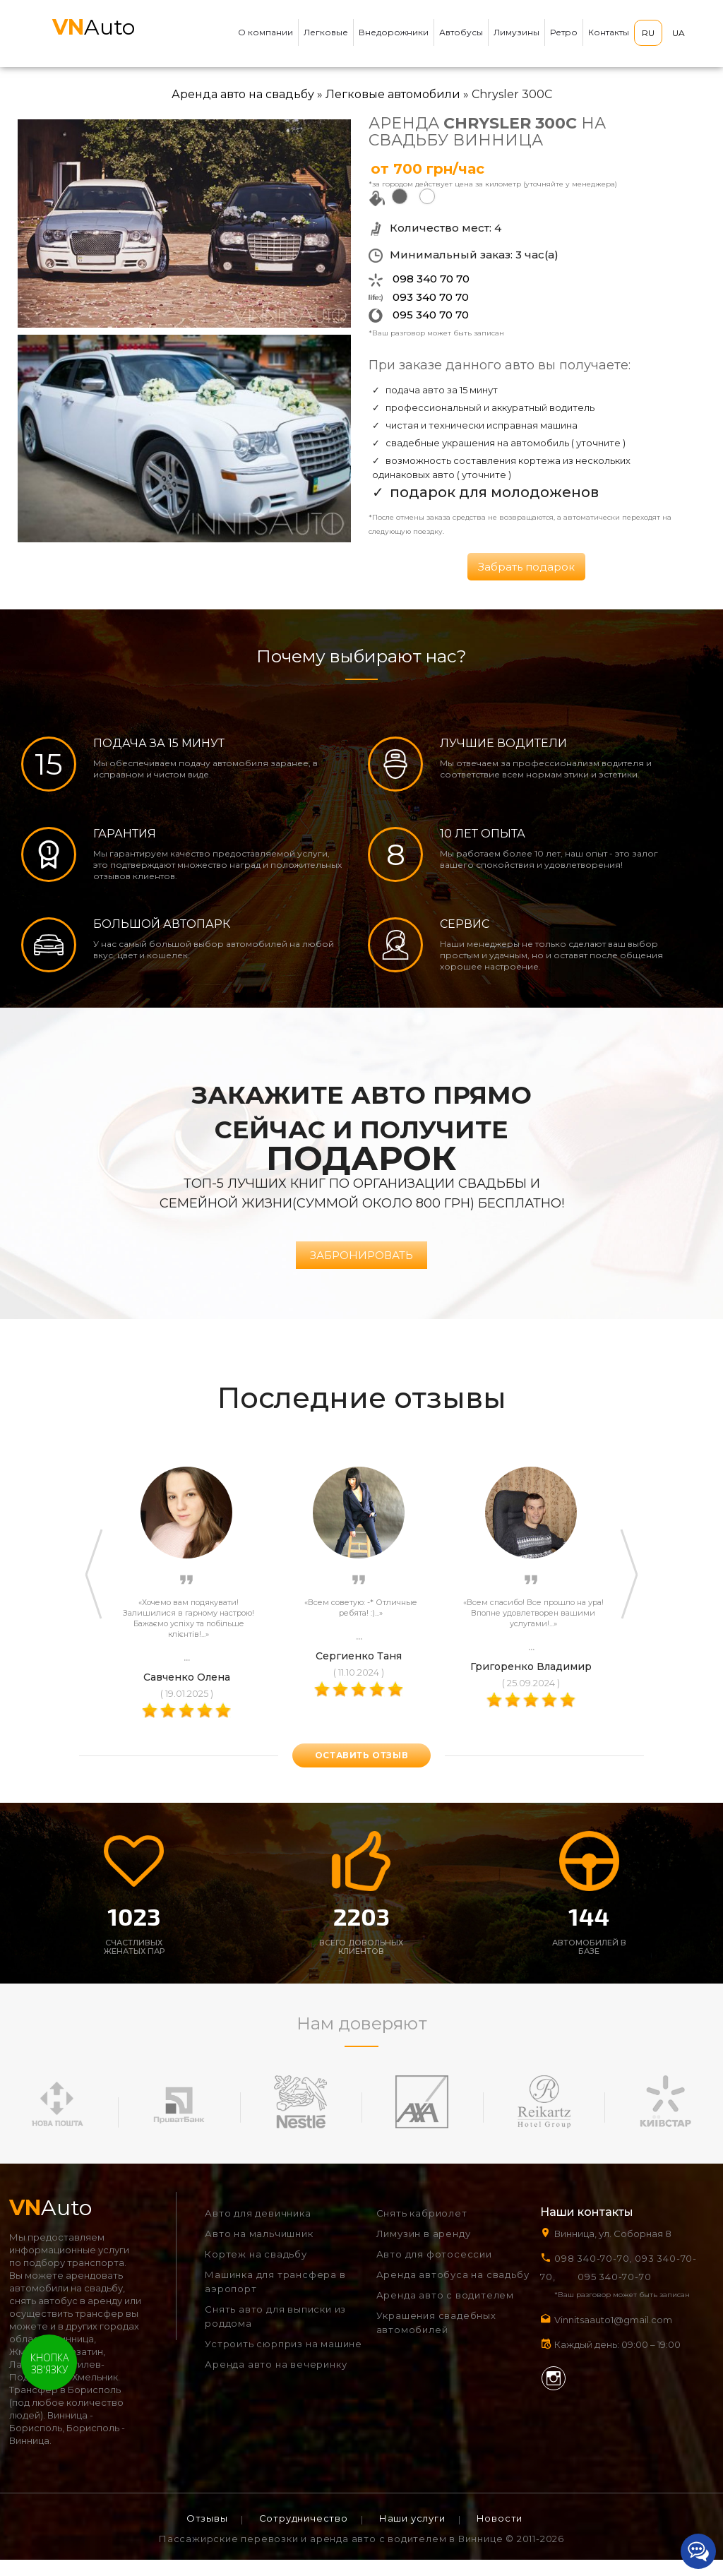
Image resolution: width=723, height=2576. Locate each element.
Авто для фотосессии (434, 2270)
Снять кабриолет (421, 2229)
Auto (93, 27)
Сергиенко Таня (359, 1671)
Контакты (608, 32)
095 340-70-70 (614, 2292)
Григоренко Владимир (531, 1682)
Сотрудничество (303, 2534)
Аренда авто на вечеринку (276, 2380)
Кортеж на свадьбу (256, 2270)
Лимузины (516, 32)
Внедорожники (394, 32)
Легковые (326, 32)
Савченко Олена (186, 1692)
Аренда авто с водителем (445, 2311)
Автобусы (461, 32)
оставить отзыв (361, 1770)
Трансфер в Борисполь (65, 2405)
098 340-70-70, (593, 2273)
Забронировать (361, 1270)
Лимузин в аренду (423, 2249)
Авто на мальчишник (259, 2249)
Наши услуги (412, 2534)
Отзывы (207, 2534)
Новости (500, 2534)
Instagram (553, 2394)
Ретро (564, 32)
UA (678, 33)
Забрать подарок (526, 566)
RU (648, 33)
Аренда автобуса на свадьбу (453, 2290)
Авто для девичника (258, 2229)
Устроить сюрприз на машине (283, 2360)
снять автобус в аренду (65, 2316)
